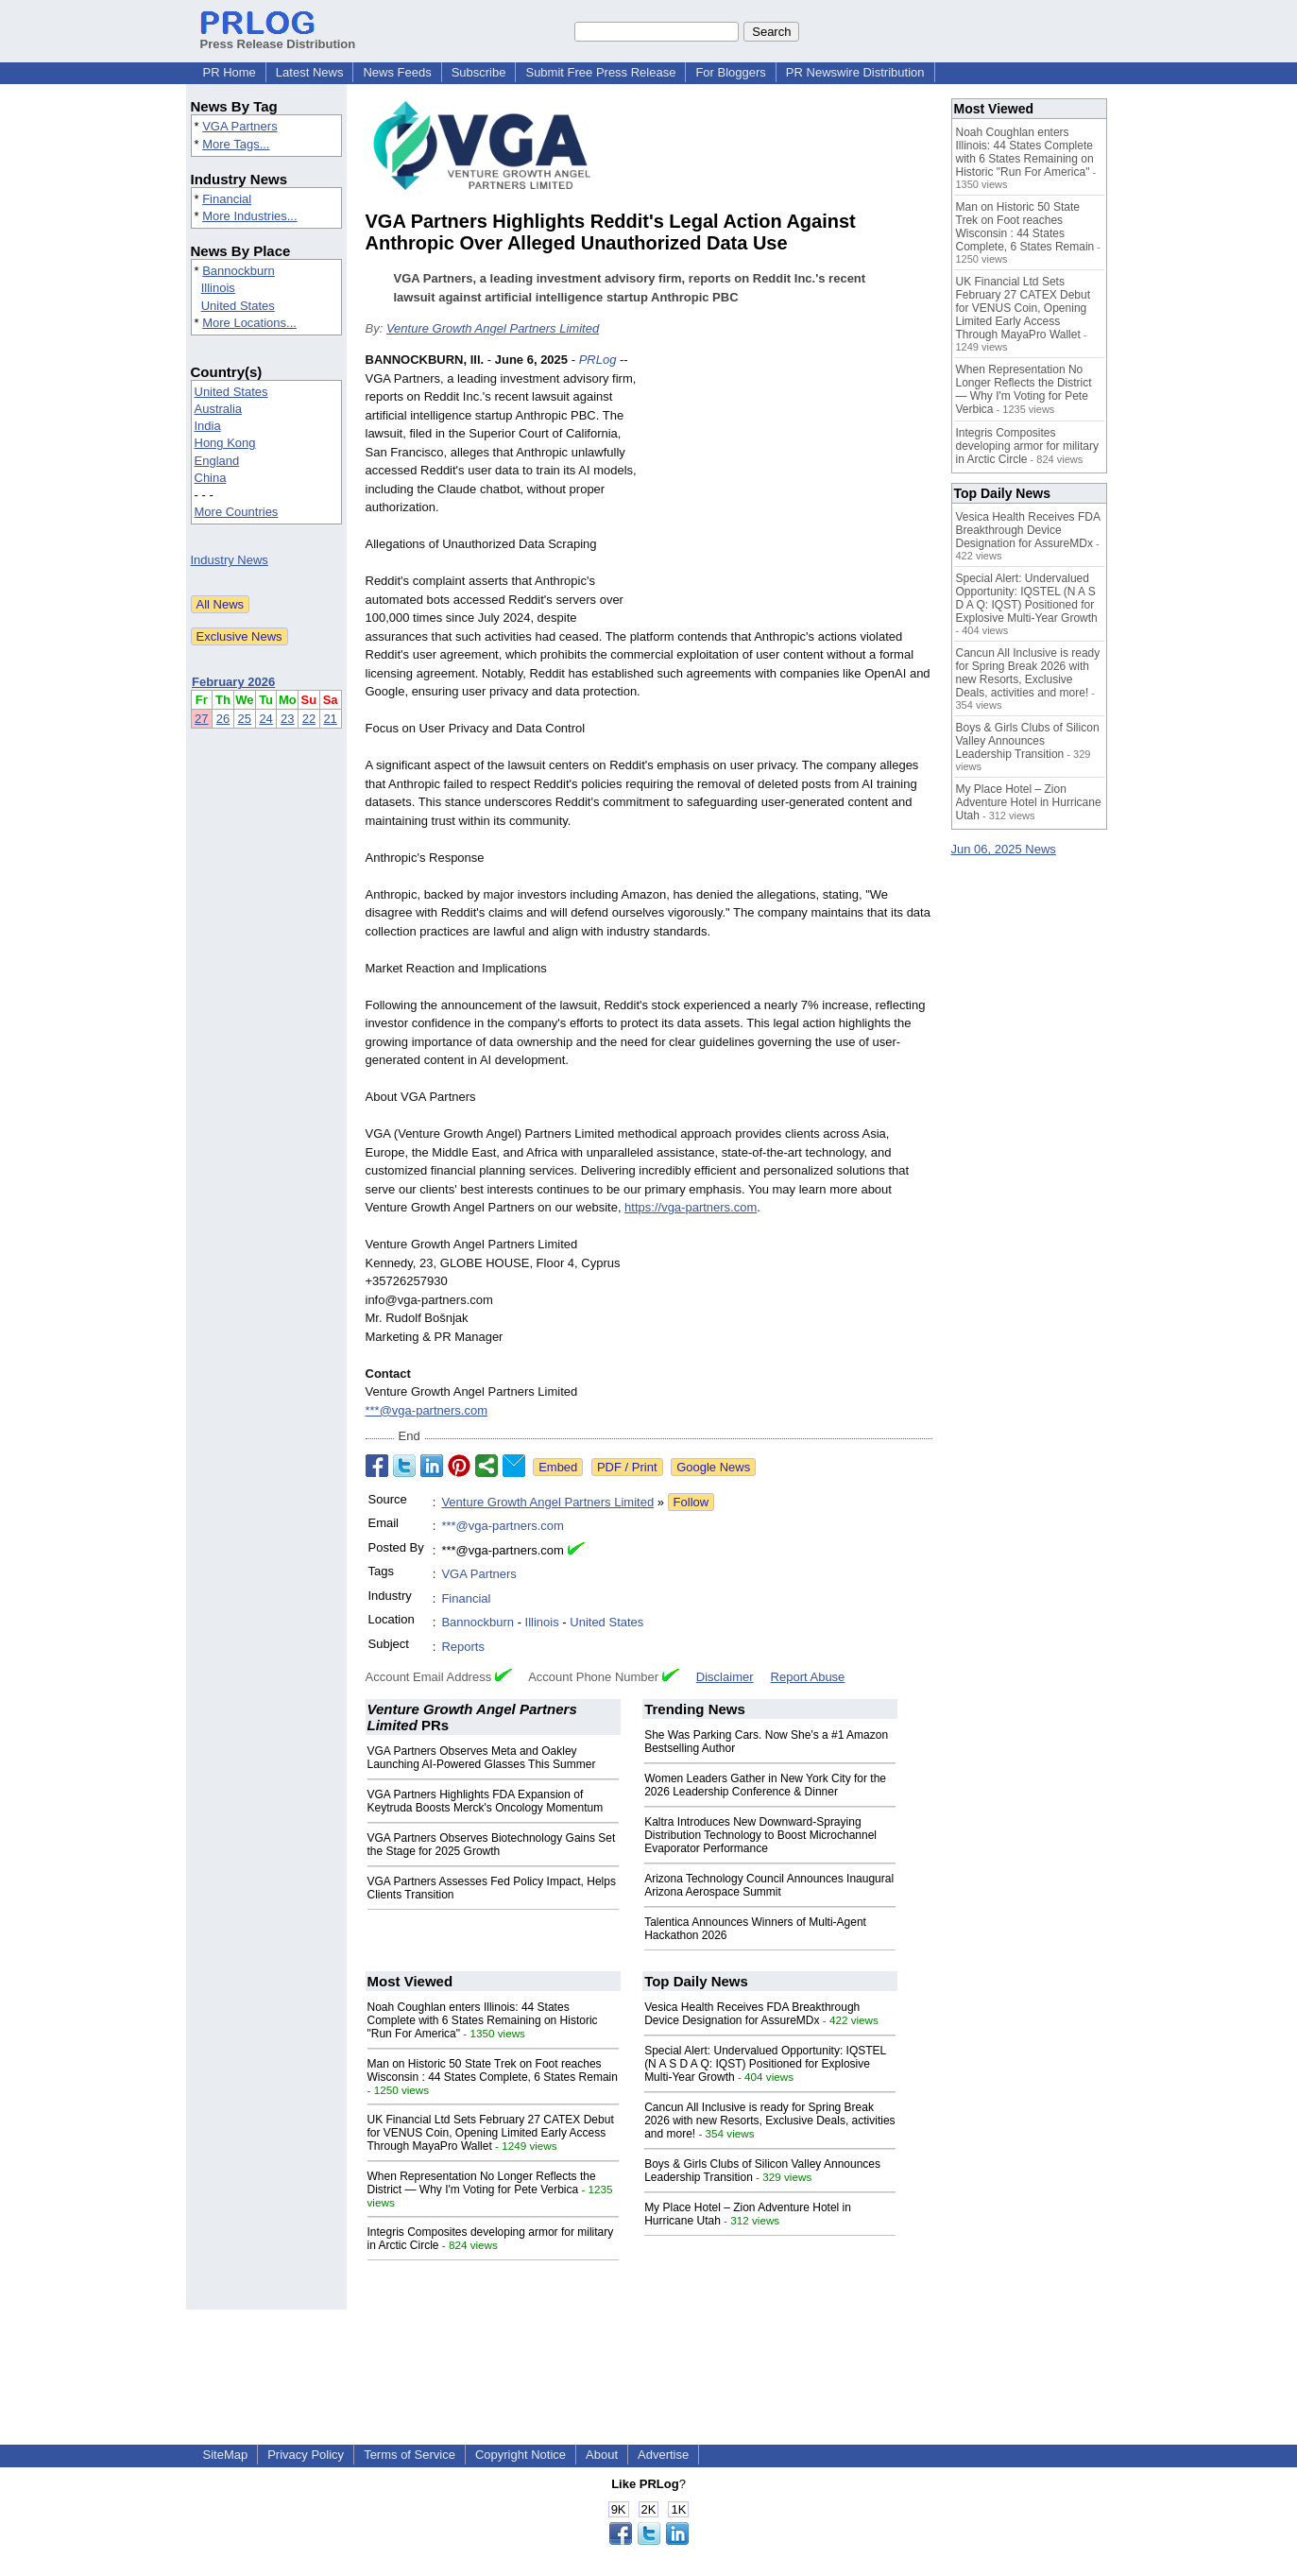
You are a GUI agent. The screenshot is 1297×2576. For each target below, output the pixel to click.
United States (238, 306)
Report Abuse (808, 1677)
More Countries (237, 512)
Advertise (663, 2454)
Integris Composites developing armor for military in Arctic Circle (1027, 446)
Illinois (218, 288)
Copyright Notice (520, 2454)
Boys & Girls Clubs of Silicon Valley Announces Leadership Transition (1028, 741)
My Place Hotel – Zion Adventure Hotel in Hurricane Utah (1028, 802)
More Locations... (249, 323)
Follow (691, 1502)
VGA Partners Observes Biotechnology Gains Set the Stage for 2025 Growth (491, 1844)
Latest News (310, 72)
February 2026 (233, 682)
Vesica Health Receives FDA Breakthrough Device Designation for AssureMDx (752, 2014)
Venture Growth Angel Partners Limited (492, 328)
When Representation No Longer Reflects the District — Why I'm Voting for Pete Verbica (481, 2183)
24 (265, 719)
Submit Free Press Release (600, 72)
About (602, 2454)
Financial (226, 199)
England (217, 461)
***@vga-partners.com (427, 1410)
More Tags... (235, 144)
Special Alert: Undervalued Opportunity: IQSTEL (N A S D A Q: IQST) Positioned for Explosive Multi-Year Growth (765, 2064)
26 (223, 719)
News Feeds (397, 72)
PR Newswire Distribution (855, 72)
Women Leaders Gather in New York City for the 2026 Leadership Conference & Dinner (765, 1785)
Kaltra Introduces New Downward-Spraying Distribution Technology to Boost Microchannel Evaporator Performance (760, 1835)
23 (287, 719)
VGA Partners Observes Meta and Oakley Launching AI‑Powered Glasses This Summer (481, 1757)
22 (309, 719)
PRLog (598, 359)
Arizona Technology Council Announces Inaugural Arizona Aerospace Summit (769, 1885)
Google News (713, 1467)
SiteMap (225, 2454)
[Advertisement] (790, 489)
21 (329, 719)
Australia (219, 409)
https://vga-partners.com (690, 1207)
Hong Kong (225, 443)
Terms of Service (409, 2454)
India (208, 426)
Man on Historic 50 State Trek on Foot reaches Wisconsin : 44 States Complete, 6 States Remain (492, 2070)
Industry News (229, 560)
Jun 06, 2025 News (1003, 849)
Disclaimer (725, 1677)
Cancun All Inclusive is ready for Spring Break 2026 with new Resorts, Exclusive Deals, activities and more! (769, 2120)
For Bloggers (730, 72)
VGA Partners (239, 126)
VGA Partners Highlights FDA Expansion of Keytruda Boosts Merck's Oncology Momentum (485, 1801)
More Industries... (249, 216)
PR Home (229, 72)
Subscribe (479, 72)
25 (244, 719)
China (211, 478)
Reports (463, 1647)
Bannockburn (238, 271)
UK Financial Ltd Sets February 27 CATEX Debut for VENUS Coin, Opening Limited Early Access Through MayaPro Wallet (490, 2133)
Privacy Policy (305, 2454)
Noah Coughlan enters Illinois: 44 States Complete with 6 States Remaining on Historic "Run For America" (482, 2020)
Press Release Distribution (278, 37)
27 (201, 719)
